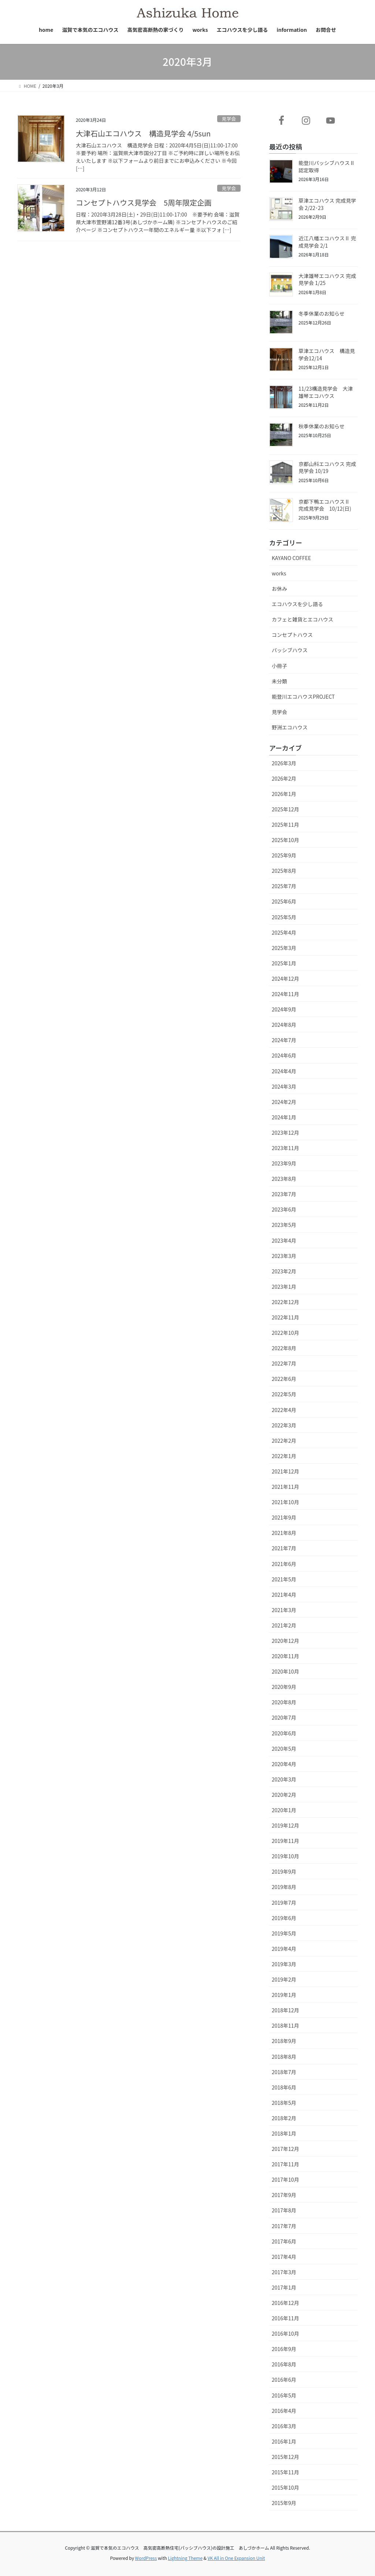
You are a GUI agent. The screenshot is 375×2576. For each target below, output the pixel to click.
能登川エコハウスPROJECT (303, 696)
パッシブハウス (290, 650)
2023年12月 (285, 1132)
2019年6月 (284, 1918)
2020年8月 (284, 1702)
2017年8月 (284, 2210)
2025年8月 (284, 870)
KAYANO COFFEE (291, 558)
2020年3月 (284, 1779)
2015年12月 (285, 2456)
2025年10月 (285, 840)
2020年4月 (284, 1764)
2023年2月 (284, 1271)
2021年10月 (285, 1502)
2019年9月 (284, 1871)
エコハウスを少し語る (297, 604)
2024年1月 (284, 1117)
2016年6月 (284, 2379)
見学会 (229, 118)
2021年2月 (284, 1625)
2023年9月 (284, 1163)
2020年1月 (284, 1810)
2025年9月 (284, 855)
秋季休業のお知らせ (321, 426)
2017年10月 (285, 2179)
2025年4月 (284, 932)
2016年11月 (285, 2318)
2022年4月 (284, 1409)
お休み (279, 588)
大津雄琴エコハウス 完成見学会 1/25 (327, 279)
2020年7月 (284, 1717)
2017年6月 (284, 2241)
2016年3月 (284, 2426)
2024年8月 (284, 1024)
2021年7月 (284, 1548)
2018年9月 (284, 2040)
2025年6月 (284, 901)
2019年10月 (285, 1856)
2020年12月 (285, 1640)
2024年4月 (284, 1071)
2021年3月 (284, 1610)
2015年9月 (284, 2502)
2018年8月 (284, 2056)
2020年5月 (284, 1748)
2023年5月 (284, 1224)
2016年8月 (284, 2364)
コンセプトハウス (292, 634)
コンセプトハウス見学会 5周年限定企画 (144, 202)
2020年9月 (284, 1686)
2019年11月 (285, 1840)
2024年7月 (284, 1040)
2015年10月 (285, 2487)
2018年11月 (285, 2025)
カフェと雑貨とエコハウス (302, 619)
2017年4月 (284, 2256)
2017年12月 (285, 2148)
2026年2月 (284, 778)
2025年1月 (284, 963)
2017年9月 (284, 2194)
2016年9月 (284, 2348)
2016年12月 (285, 2302)
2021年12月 (285, 1471)
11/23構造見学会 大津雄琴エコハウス (325, 392)
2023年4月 (284, 1240)
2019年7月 (284, 1902)
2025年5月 (284, 917)
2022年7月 (284, 1363)
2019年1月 (284, 1994)
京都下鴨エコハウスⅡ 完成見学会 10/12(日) (326, 505)
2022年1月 (284, 1456)
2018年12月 (285, 2010)
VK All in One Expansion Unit (236, 2558)
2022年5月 (284, 1394)
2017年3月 (284, 2272)
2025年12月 (285, 809)
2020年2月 (284, 1794)
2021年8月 (284, 1532)
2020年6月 (284, 1733)
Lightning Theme (185, 2558)
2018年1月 (284, 2133)
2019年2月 (284, 1979)
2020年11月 (285, 1656)
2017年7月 (284, 2226)
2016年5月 (284, 2395)
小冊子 (279, 665)
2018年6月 (284, 2087)
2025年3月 (284, 947)
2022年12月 (285, 1302)
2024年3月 (284, 1086)
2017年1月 (284, 2287)
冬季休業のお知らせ (321, 313)
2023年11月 (285, 1148)
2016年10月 (285, 2333)
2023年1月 (284, 1286)
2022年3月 (284, 1425)
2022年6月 (284, 1378)
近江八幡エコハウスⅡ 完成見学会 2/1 (327, 241)
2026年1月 (284, 793)
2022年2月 (284, 1440)
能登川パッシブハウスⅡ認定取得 (326, 166)
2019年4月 (284, 1948)
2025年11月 (285, 824)
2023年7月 (284, 1194)
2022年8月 (284, 1348)
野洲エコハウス (290, 727)
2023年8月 (284, 1178)
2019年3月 (284, 1964)
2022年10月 (285, 1332)
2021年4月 (284, 1594)
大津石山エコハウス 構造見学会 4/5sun (143, 133)
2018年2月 (284, 2118)
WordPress (146, 2558)
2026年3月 (284, 763)
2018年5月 (284, 2102)
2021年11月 (285, 1486)
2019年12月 (285, 1825)
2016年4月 (284, 2410)
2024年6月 (284, 1055)
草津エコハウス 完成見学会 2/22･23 (327, 204)
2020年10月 (285, 1671)
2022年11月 (285, 1317)
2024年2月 (284, 1101)
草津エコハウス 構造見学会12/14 (326, 354)
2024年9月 (284, 1009)
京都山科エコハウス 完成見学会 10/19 (327, 467)
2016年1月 (284, 2441)
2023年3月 (284, 1255)
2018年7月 (284, 2072)
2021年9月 (284, 1517)
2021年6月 (284, 1563)
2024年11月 (285, 994)
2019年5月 (284, 1933)
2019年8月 (284, 1886)
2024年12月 (285, 978)
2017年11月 (285, 2164)
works (279, 573)
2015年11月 (285, 2472)
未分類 (279, 681)
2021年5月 (284, 1579)
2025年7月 (284, 886)
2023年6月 (284, 1209)
